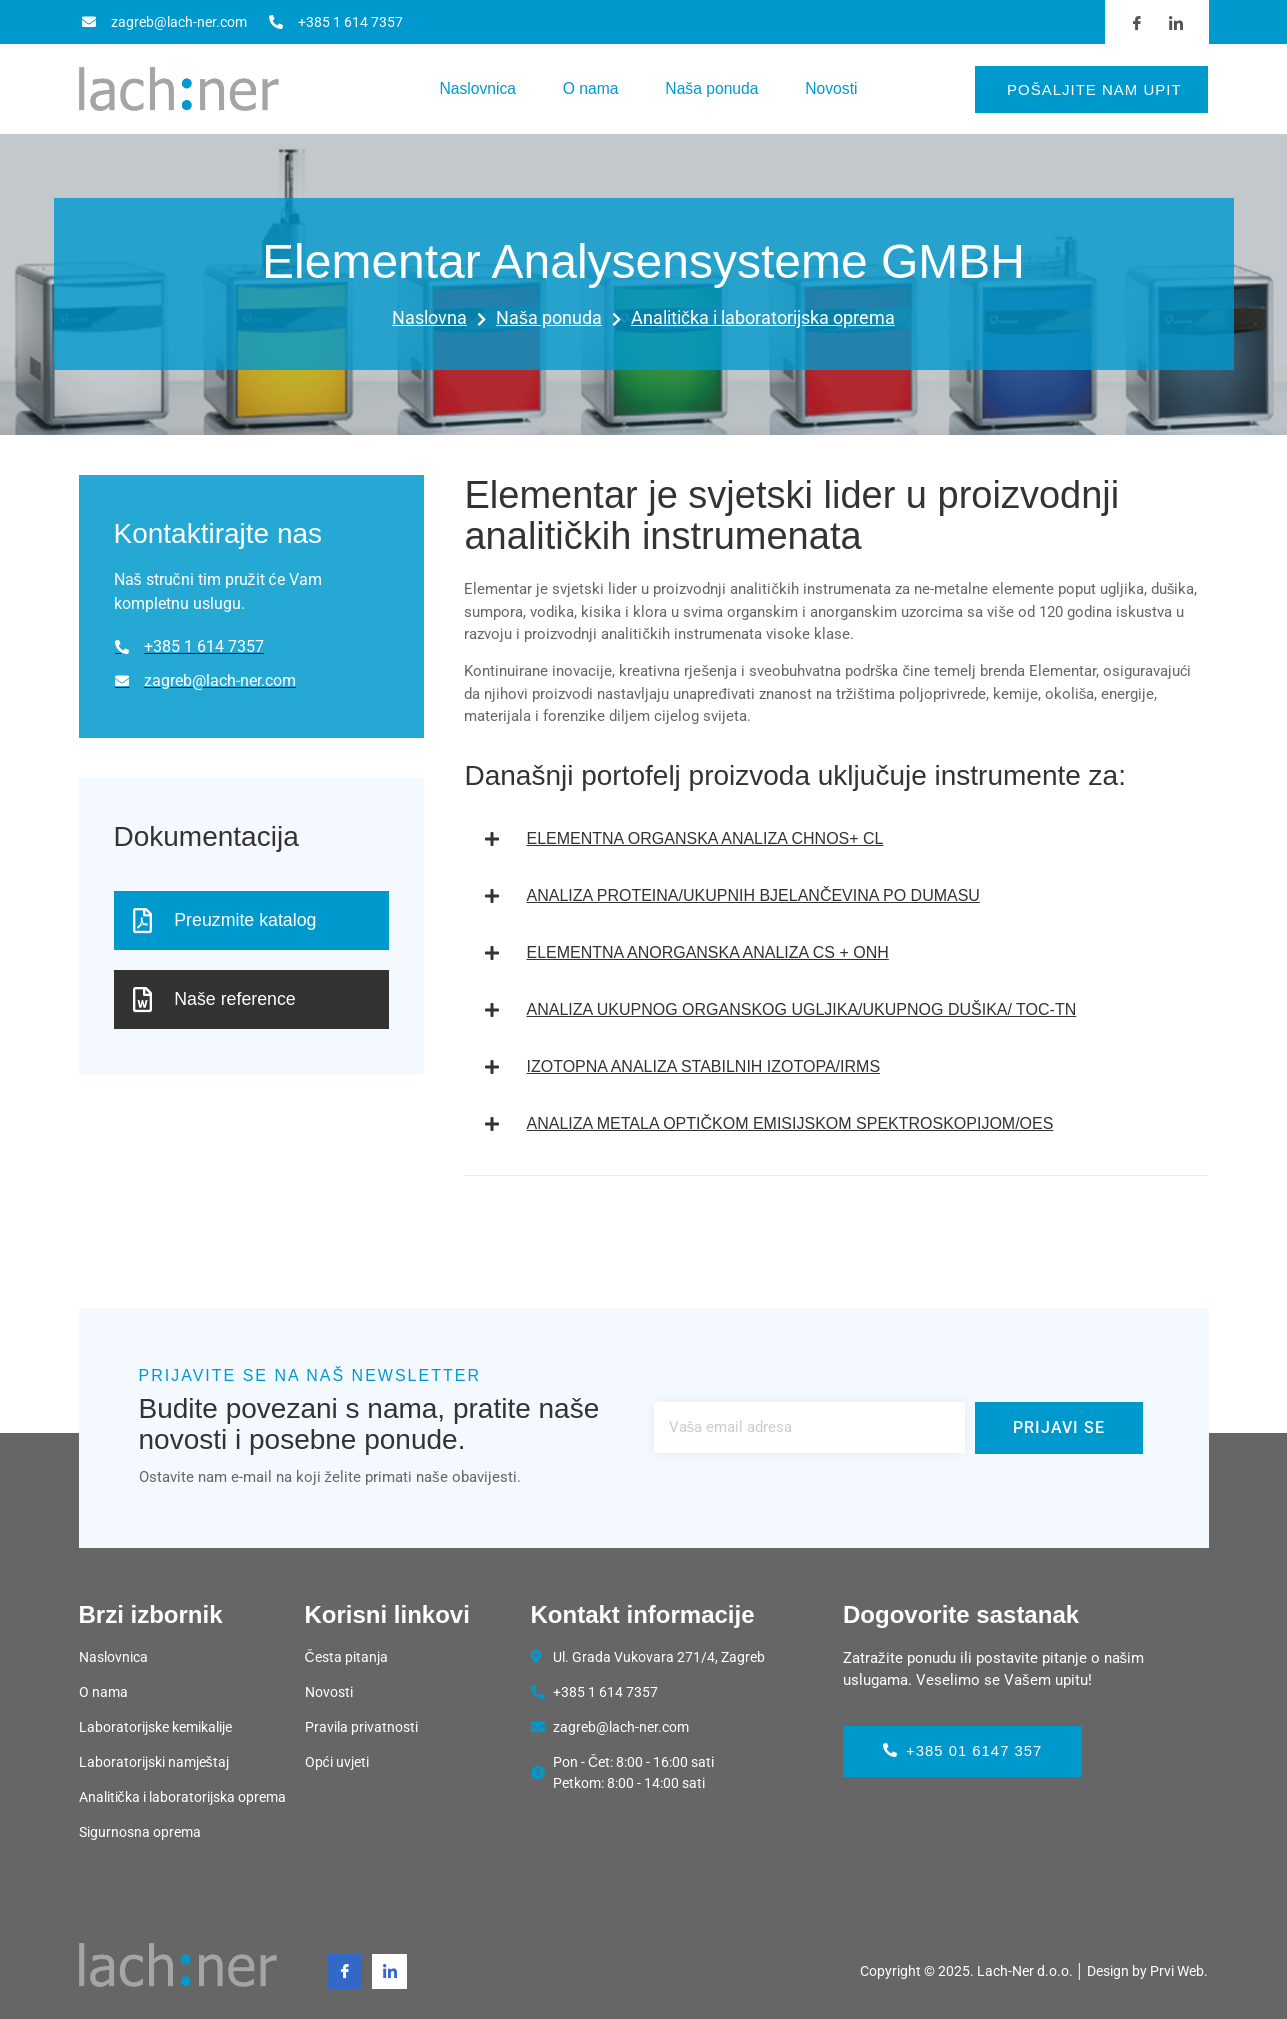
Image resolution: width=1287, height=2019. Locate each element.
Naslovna (439, 319)
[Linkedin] (389, 1971)
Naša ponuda (714, 88)
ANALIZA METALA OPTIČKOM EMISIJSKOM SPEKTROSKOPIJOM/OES (789, 1123)
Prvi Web (1177, 1971)
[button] (836, 839)
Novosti (839, 88)
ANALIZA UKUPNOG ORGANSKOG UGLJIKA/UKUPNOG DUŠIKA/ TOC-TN (801, 1009)
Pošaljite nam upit (1094, 89)
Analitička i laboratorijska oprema (763, 317)
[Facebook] (344, 1971)
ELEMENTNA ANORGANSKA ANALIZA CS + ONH (707, 952)
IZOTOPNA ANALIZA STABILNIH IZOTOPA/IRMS (703, 1066)
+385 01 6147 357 (963, 1751)
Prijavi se (1059, 1427)
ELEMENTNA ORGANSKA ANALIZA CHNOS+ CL (704, 838)
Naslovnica (471, 88)
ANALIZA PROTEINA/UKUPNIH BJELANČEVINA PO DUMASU (752, 895)
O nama (588, 88)
